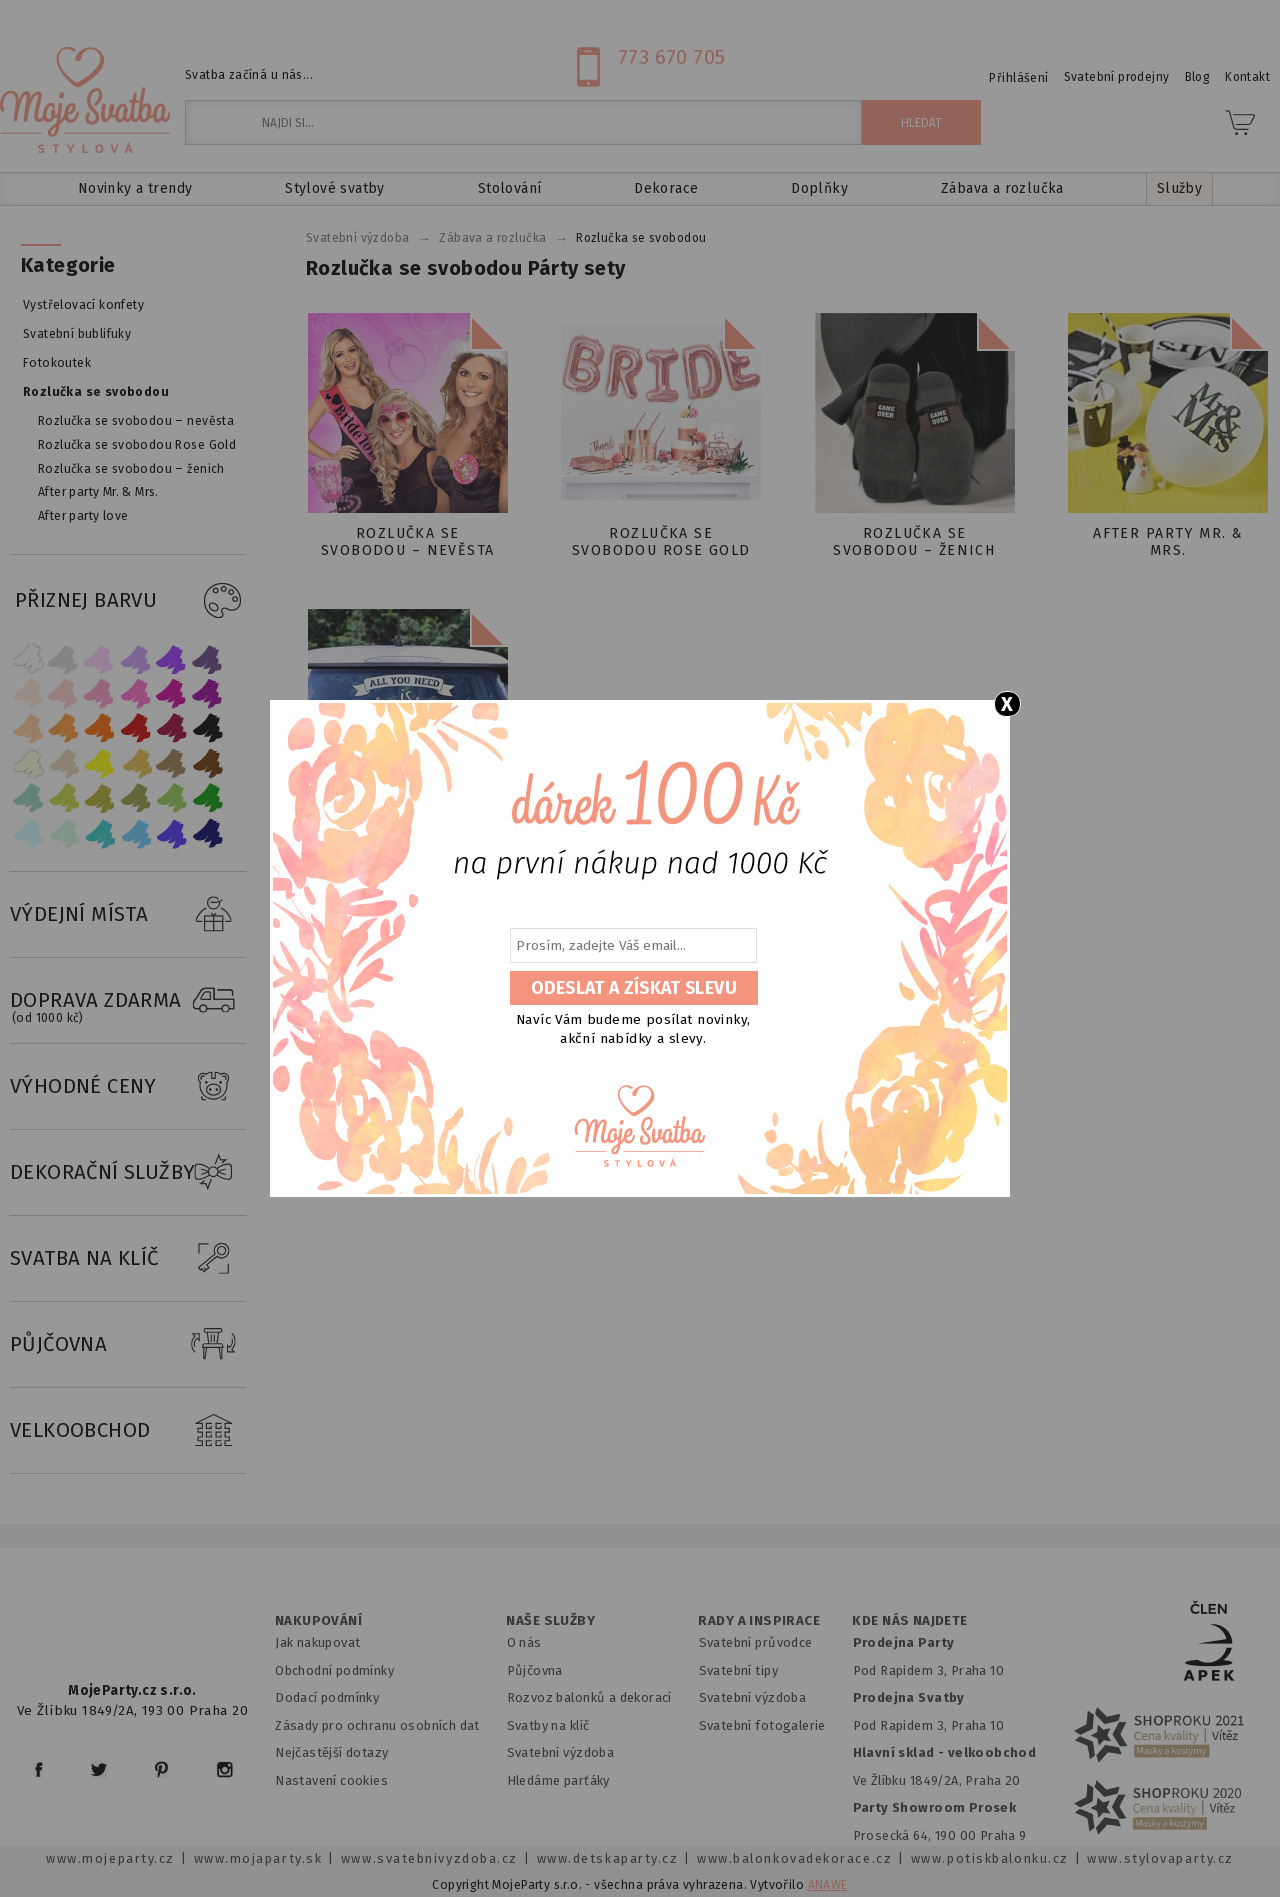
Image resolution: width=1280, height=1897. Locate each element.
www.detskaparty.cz (608, 1858)
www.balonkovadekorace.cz (794, 1858)
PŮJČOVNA (128, 1345)
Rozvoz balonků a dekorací (589, 1697)
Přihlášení (1018, 78)
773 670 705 (672, 57)
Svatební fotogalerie (762, 1725)
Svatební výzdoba (561, 1752)
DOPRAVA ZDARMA (128, 1001)
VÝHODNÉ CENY (128, 1087)
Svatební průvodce (756, 1642)
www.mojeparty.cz (110, 1858)
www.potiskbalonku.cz (990, 1858)
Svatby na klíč (548, 1725)
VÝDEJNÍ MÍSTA (128, 915)
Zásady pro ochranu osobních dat (377, 1725)
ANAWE (828, 1885)
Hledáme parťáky (558, 1780)
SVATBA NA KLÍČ (128, 1259)
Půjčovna (535, 1670)
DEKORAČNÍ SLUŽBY (128, 1173)
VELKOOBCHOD (128, 1431)
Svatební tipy (738, 1670)
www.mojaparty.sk (258, 1858)
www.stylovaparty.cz (1160, 1858)
